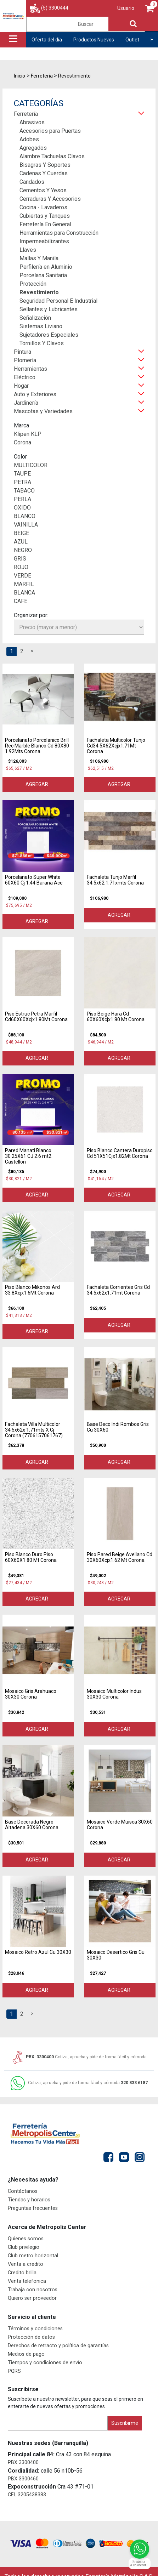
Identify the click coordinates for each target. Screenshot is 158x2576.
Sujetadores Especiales (48, 334)
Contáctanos (23, 2191)
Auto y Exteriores (35, 394)
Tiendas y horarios (29, 2200)
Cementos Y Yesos (43, 190)
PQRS (14, 2371)
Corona (22, 442)
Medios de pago (26, 2354)
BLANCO (24, 516)
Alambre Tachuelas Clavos (52, 156)
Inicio (19, 76)
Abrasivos (32, 122)
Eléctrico (24, 377)
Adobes (29, 139)
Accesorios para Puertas (50, 130)
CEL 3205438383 (27, 2495)
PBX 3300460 (23, 2479)
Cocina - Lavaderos (43, 207)
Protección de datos (31, 2337)
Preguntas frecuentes (33, 2208)
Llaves (27, 249)
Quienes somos (26, 2239)
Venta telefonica (27, 2281)
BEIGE (21, 533)
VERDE (22, 575)
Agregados (33, 147)
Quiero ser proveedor (32, 2298)
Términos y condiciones (35, 2329)
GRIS (20, 558)
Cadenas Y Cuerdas (43, 173)
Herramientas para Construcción (58, 232)
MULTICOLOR (30, 465)
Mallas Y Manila (38, 258)
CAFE (20, 601)
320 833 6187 (79, 2082)
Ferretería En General (45, 224)
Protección (32, 283)
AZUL (21, 541)
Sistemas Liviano (40, 326)
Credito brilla (22, 2273)
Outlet (132, 39)
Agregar (38, 784)
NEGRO (23, 550)
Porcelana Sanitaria (43, 275)
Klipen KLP (27, 434)
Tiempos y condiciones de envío (45, 2363)
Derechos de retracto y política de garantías (58, 2346)
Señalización (35, 317)
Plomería (25, 360)
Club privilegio (23, 2247)
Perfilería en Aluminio (45, 266)
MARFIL (24, 584)
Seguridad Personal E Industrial (58, 300)
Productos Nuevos (93, 39)
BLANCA (24, 592)
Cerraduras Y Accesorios (50, 198)
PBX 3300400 (23, 2463)
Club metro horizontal (33, 2256)
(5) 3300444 (54, 8)
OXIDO (22, 507)
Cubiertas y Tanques (44, 215)
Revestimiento (39, 292)
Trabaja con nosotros (32, 2290)
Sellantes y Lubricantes (48, 309)
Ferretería (26, 113)
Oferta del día (47, 39)
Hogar (21, 385)
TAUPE (22, 473)
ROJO (21, 567)
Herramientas (30, 368)
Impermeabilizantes (44, 241)
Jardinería (26, 402)
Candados (31, 181)
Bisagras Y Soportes (44, 164)
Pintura (22, 351)
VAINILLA (26, 524)
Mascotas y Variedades (43, 411)
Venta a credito (25, 2264)
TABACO (24, 490)
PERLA (22, 499)
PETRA (22, 482)
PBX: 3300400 (78, 2056)
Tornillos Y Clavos (41, 343)
